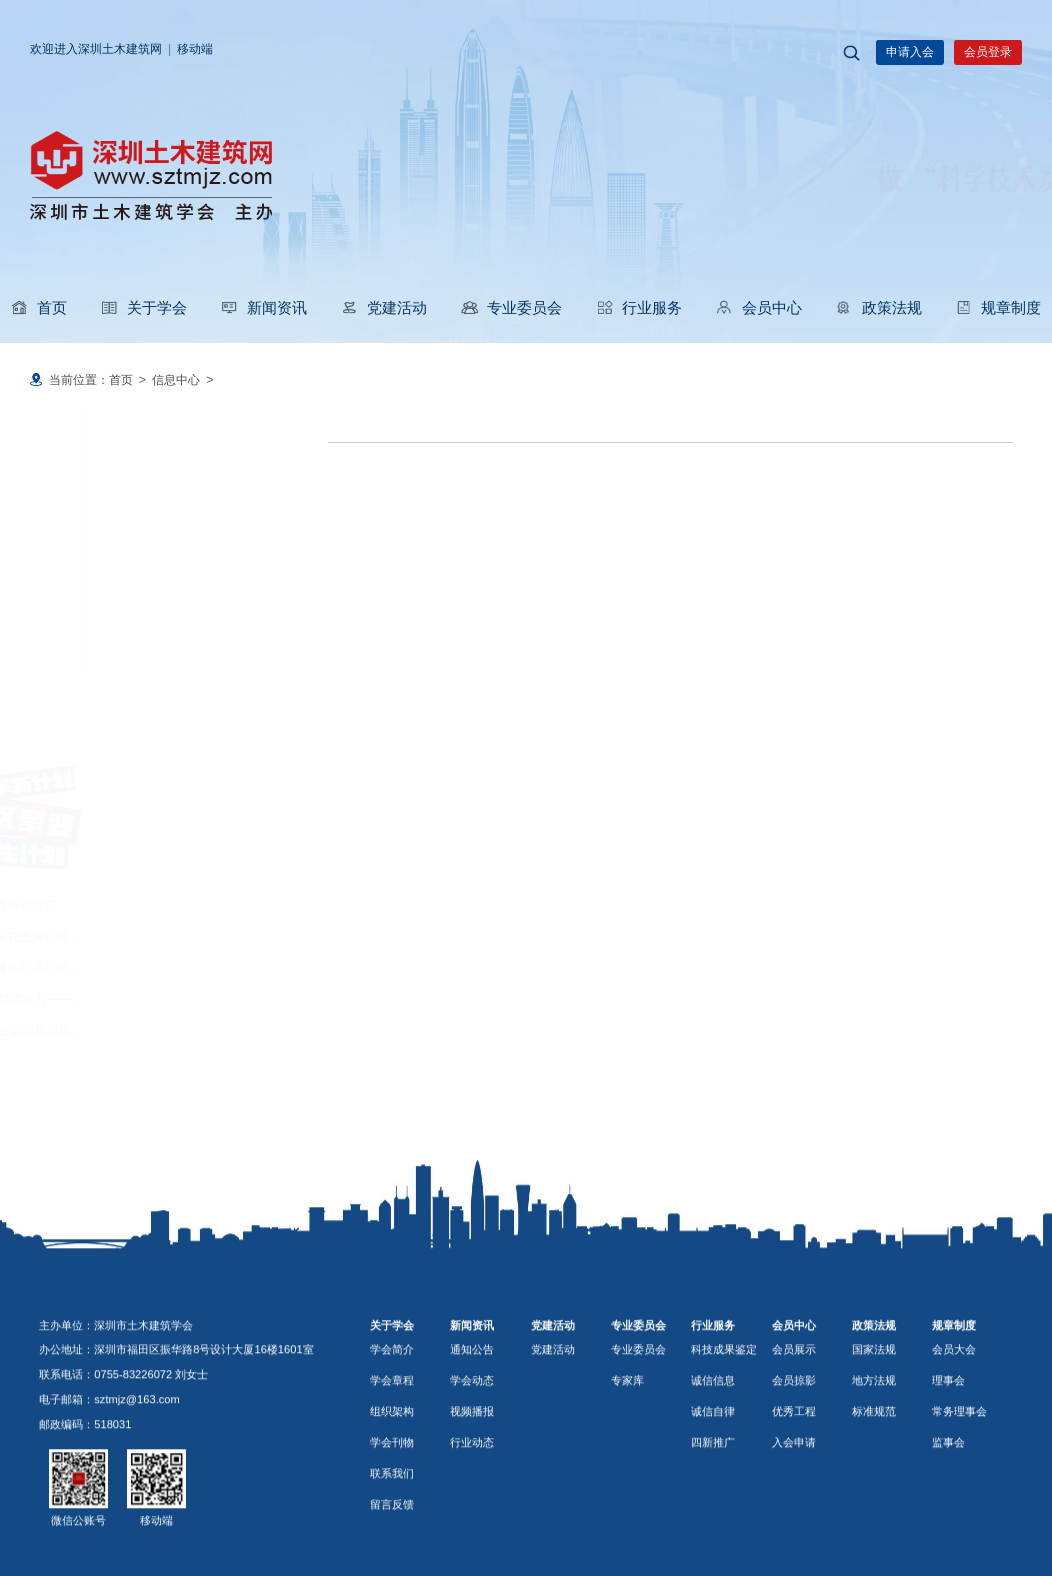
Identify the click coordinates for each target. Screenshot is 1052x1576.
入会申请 (794, 1528)
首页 (39, 307)
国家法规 (874, 1435)
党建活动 (383, 307)
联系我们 (392, 1559)
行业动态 (89, 642)
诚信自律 (713, 1497)
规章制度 (998, 307)
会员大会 (954, 1435)
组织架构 (392, 1497)
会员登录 (988, 52)
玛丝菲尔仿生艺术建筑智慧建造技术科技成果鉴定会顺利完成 (204, 968)
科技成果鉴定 (724, 1435)
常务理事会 (959, 1497)
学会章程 (392, 1466)
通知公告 (89, 472)
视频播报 (89, 585)
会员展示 (794, 1435)
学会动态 (89, 528)
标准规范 (874, 1497)
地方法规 (874, 1466)
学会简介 (392, 1435)
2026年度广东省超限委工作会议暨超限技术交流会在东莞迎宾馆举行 (224, 1030)
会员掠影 (794, 1466)
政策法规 (878, 307)
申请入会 (910, 52)
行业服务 (638, 307)
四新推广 (713, 1528)
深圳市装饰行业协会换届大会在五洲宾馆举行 (162, 937)
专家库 (627, 1466)
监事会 (948, 1528)
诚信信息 (713, 1466)
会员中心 (758, 307)
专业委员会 (511, 307)
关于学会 (143, 307)
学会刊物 (392, 1528)
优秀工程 (794, 1497)
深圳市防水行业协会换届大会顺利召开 (144, 906)
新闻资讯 (263, 307)
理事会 (948, 1466)
